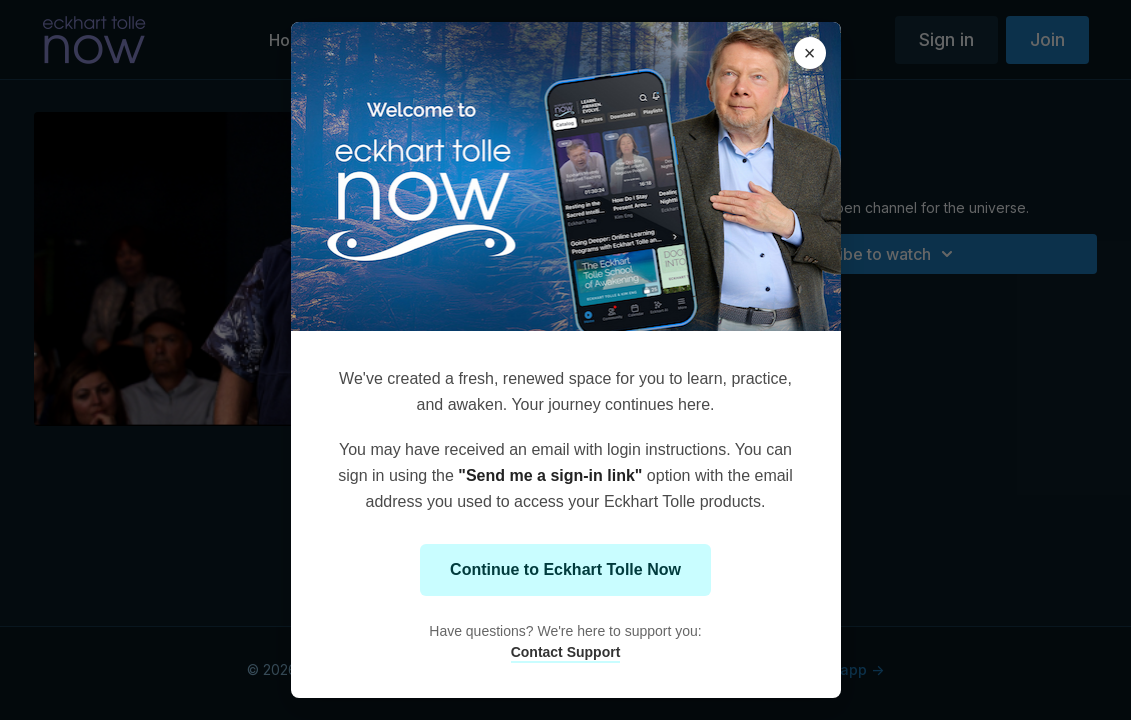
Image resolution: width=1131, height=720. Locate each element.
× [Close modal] (810, 53)
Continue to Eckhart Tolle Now (565, 569)
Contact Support (566, 652)
